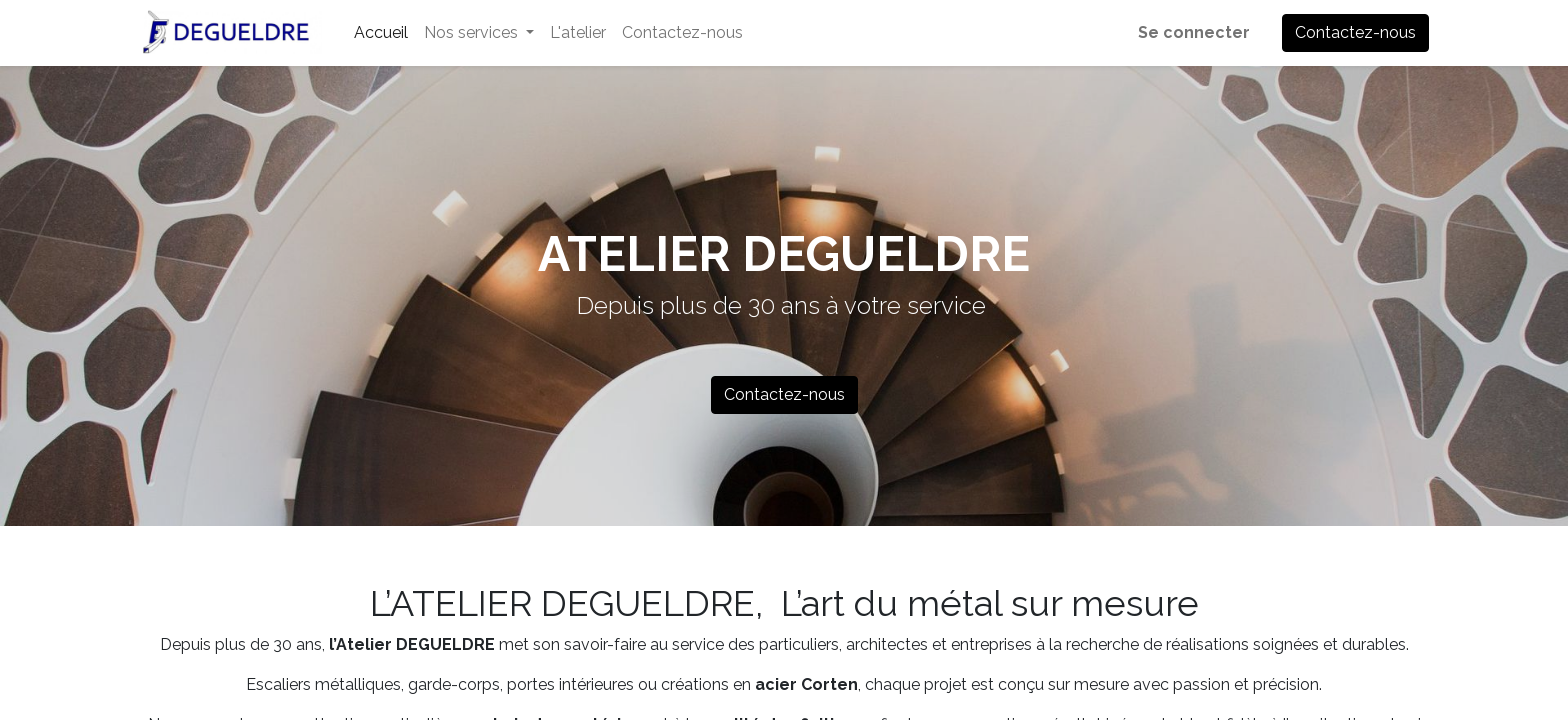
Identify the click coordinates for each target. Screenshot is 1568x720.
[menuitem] (381, 33)
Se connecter (1194, 32)
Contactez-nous (1355, 32)
